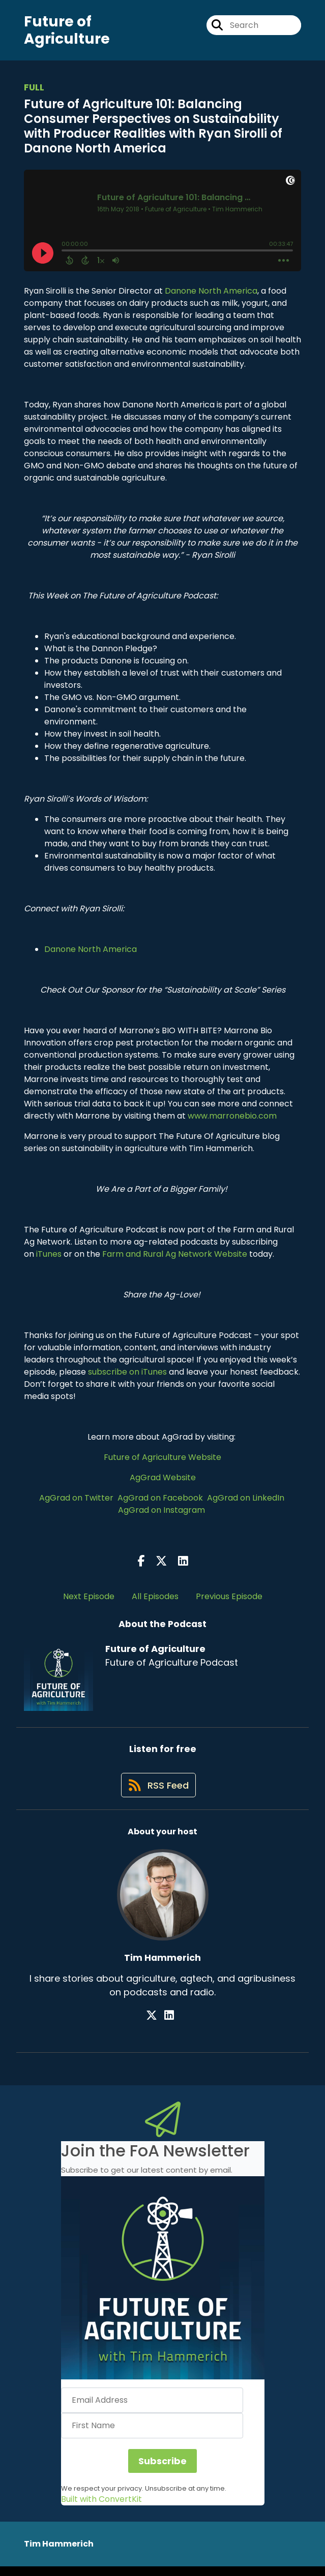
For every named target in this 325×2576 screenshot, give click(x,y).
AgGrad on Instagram (161, 1514)
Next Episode (88, 1600)
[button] (162, 2287)
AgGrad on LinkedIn (246, 1502)
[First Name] (152, 2435)
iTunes (49, 1258)
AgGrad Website (163, 1481)
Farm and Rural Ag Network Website (174, 1258)
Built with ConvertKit (101, 2509)
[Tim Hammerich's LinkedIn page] (169, 2025)
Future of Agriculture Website (162, 1461)
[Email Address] (152, 2410)
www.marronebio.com (232, 1120)
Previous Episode (229, 1600)
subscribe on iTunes (127, 1376)
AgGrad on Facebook (161, 1502)
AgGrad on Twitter (77, 1502)
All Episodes (155, 1600)
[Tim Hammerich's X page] (156, 2025)
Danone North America (211, 295)
